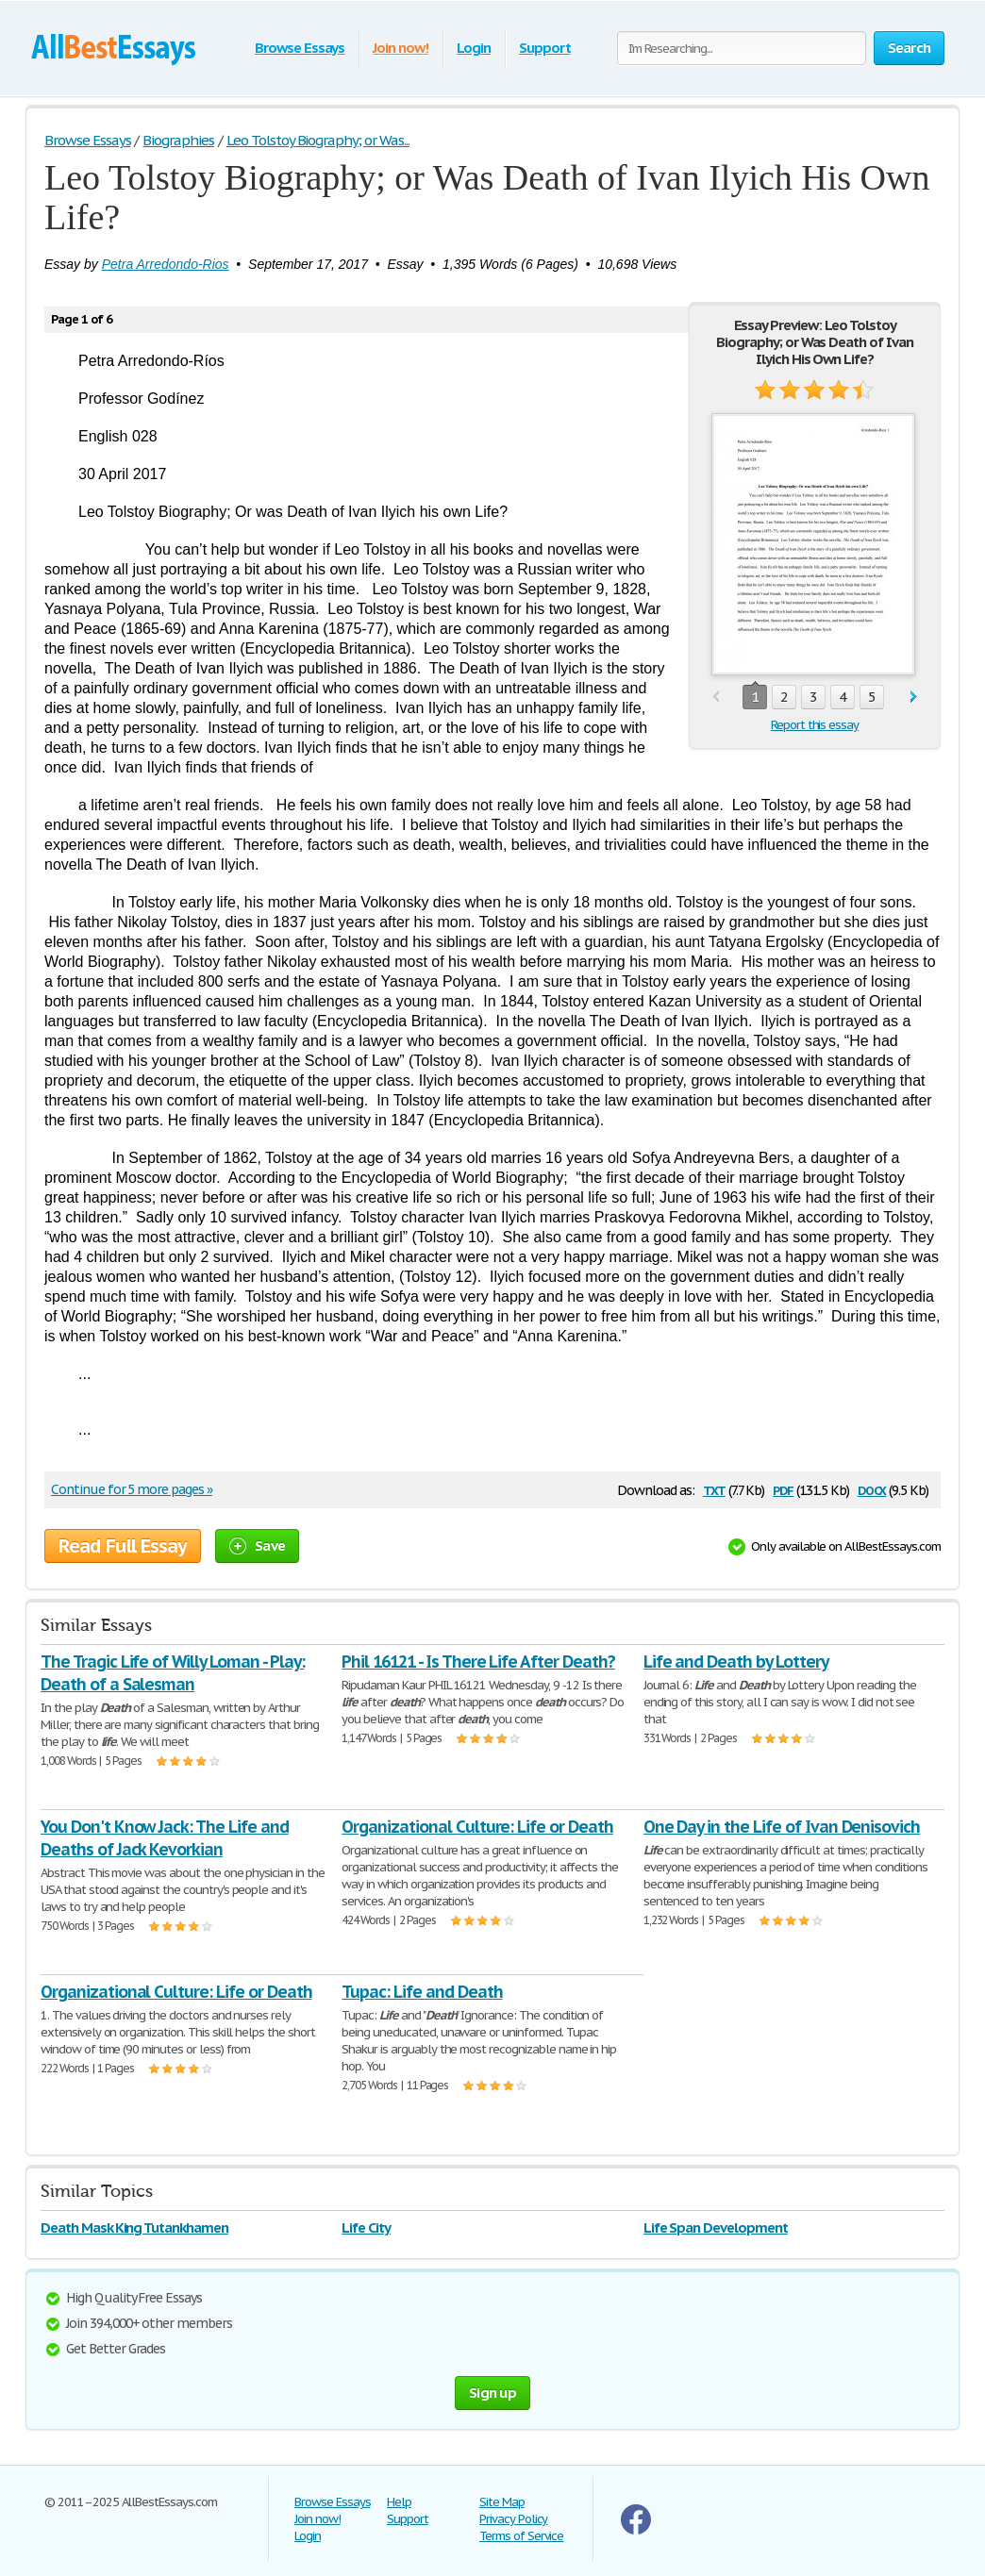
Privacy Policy (513, 2519)
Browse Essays (299, 48)
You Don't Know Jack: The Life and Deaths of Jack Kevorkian (165, 1838)
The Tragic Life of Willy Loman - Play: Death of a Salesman (172, 1673)
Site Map (502, 2502)
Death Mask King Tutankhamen (134, 2227)
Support (545, 48)
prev (715, 697)
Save (257, 1545)
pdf (783, 1489)
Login (474, 48)
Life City (366, 2227)
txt (714, 1489)
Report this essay (815, 725)
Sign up (492, 2392)
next (914, 697)
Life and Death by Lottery (735, 1661)
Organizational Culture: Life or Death (477, 1826)
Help (399, 2502)
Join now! (400, 48)
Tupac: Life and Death (422, 1992)
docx (872, 1489)
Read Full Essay (122, 1546)
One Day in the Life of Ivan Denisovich (781, 1826)
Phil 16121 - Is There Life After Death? (478, 1661)
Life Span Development (715, 2227)
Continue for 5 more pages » (131, 1489)
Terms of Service (521, 2536)
